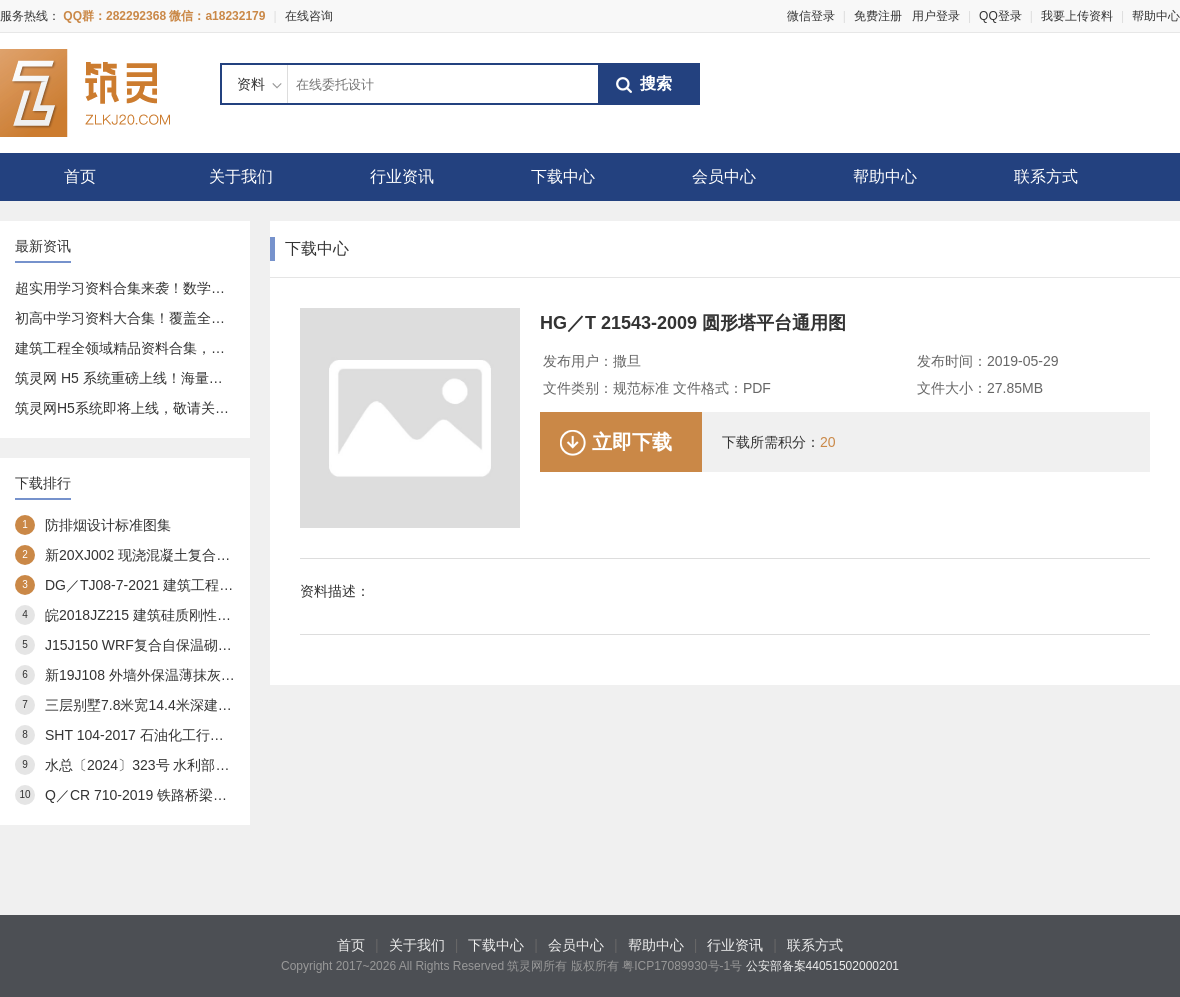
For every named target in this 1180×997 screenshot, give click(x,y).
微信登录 (811, 16)
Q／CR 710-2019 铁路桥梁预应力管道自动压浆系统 (206, 795)
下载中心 (563, 176)
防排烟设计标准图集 (108, 525)
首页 (80, 176)
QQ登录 (1000, 16)
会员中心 (724, 176)
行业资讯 (402, 176)
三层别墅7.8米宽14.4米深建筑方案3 (156, 705)
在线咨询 (309, 16)
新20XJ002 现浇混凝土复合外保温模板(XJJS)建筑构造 (214, 555)
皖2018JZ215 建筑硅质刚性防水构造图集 (173, 615)
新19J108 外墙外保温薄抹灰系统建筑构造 (175, 675)
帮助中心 (1156, 16)
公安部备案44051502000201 (822, 966)
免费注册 (878, 16)
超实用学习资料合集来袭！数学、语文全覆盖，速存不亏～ (197, 288)
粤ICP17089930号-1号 (682, 966)
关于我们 (241, 176)
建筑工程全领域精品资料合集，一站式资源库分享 (169, 348)
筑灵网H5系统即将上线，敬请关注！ (129, 408)
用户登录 (936, 16)
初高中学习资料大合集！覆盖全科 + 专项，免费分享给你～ (198, 318)
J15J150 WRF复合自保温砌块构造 (152, 645)
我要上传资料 (1077, 16)
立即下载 (632, 442)
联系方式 (1046, 176)
